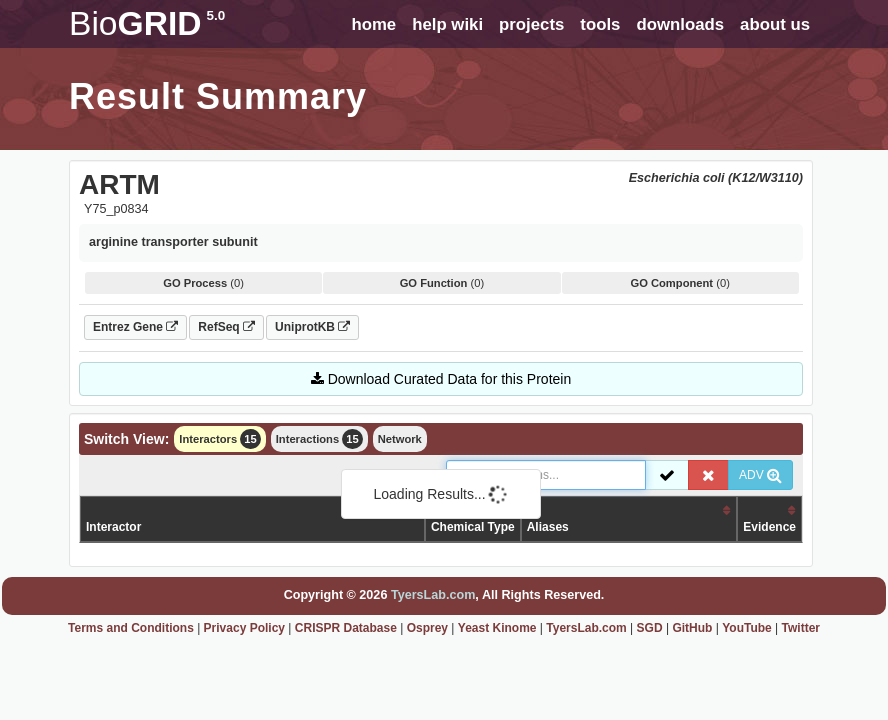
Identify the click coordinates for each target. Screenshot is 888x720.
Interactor (113, 527)
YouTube (747, 628)
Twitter (801, 628)
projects (531, 24)
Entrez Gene (135, 327)
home (373, 24)
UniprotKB (312, 327)
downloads (680, 24)
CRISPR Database (346, 628)
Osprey (427, 628)
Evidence (769, 527)
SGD (650, 628)
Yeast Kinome (497, 628)
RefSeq (226, 327)
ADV (760, 475)
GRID (147, 23)
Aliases (548, 527)
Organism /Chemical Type (473, 518)
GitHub (692, 628)
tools (600, 24)
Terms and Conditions (131, 628)
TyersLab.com (433, 595)
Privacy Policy (244, 628)
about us (775, 24)
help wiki (447, 24)
